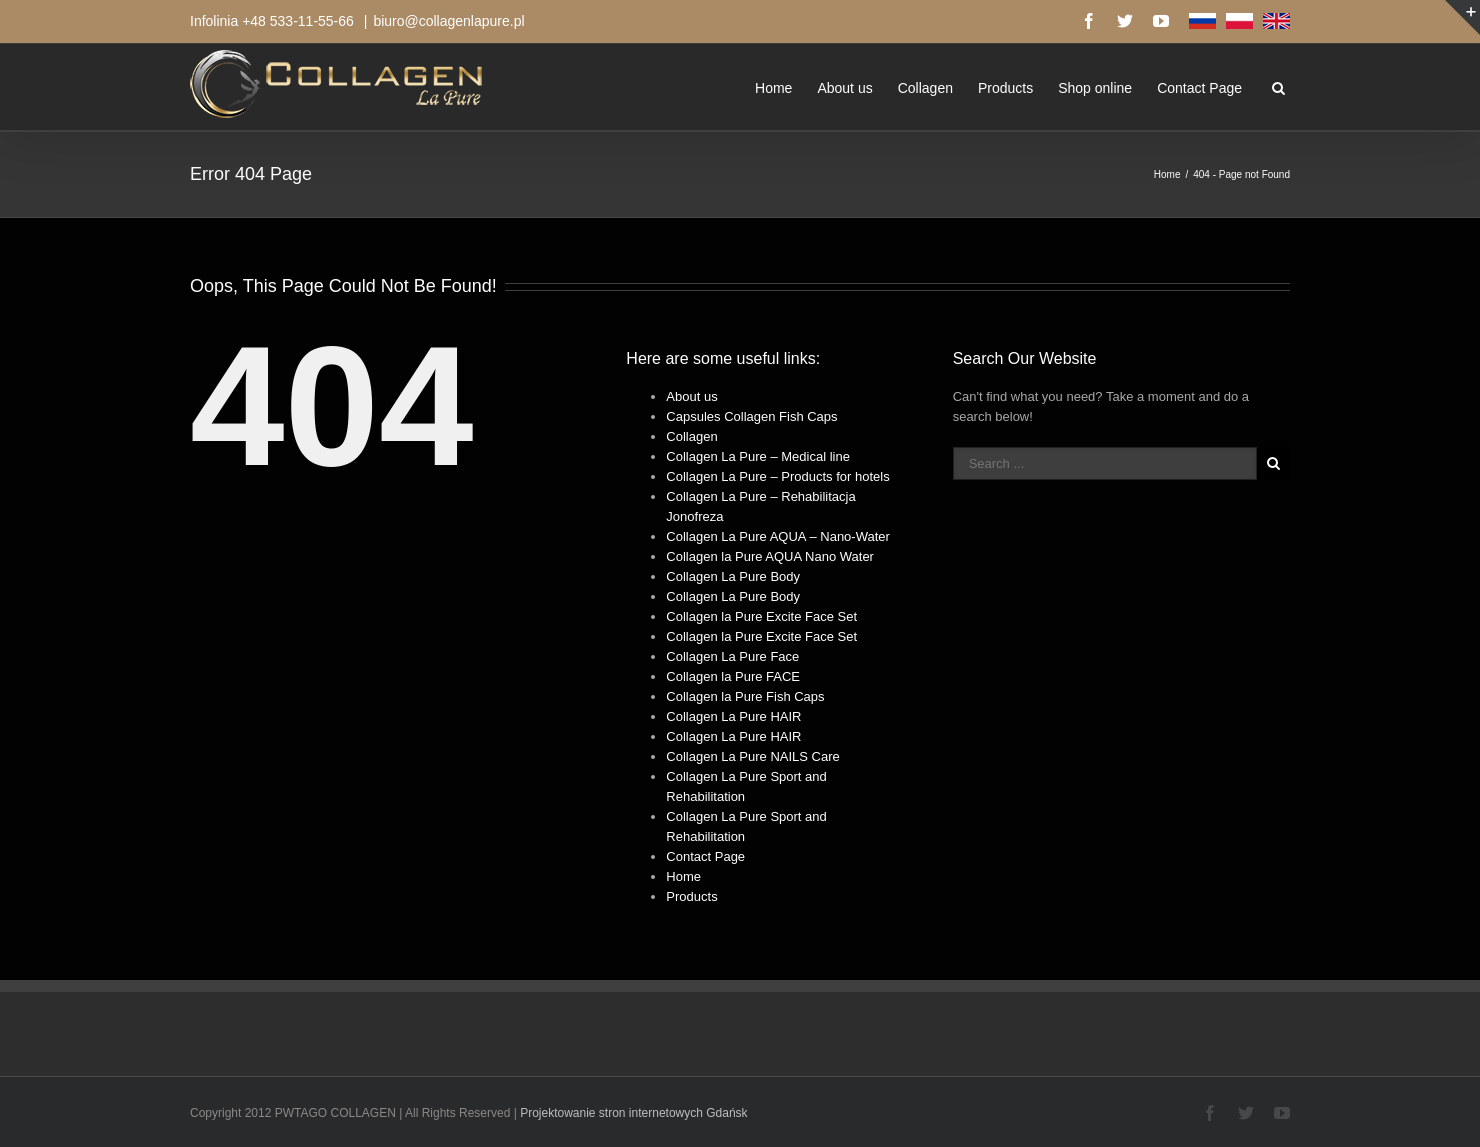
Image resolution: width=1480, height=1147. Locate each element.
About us (844, 88)
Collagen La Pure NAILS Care (752, 756)
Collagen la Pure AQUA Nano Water (770, 556)
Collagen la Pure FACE (733, 676)
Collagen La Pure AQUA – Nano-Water (778, 536)
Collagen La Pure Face (732, 656)
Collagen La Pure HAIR (733, 716)
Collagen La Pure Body (733, 576)
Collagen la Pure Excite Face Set (761, 616)
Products (1005, 88)
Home (773, 88)
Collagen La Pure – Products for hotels (777, 476)
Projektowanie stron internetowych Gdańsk (633, 1113)
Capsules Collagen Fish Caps (751, 416)
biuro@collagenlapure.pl (448, 21)
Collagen (925, 88)
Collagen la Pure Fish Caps (745, 696)
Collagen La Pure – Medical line (758, 456)
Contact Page (1199, 88)
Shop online (1095, 88)
